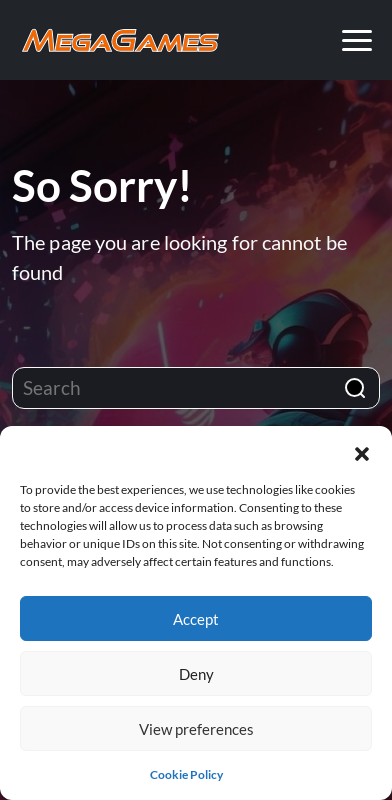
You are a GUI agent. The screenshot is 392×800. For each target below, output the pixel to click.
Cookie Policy (186, 774)
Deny (196, 674)
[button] (362, 451)
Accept (196, 619)
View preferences (196, 729)
